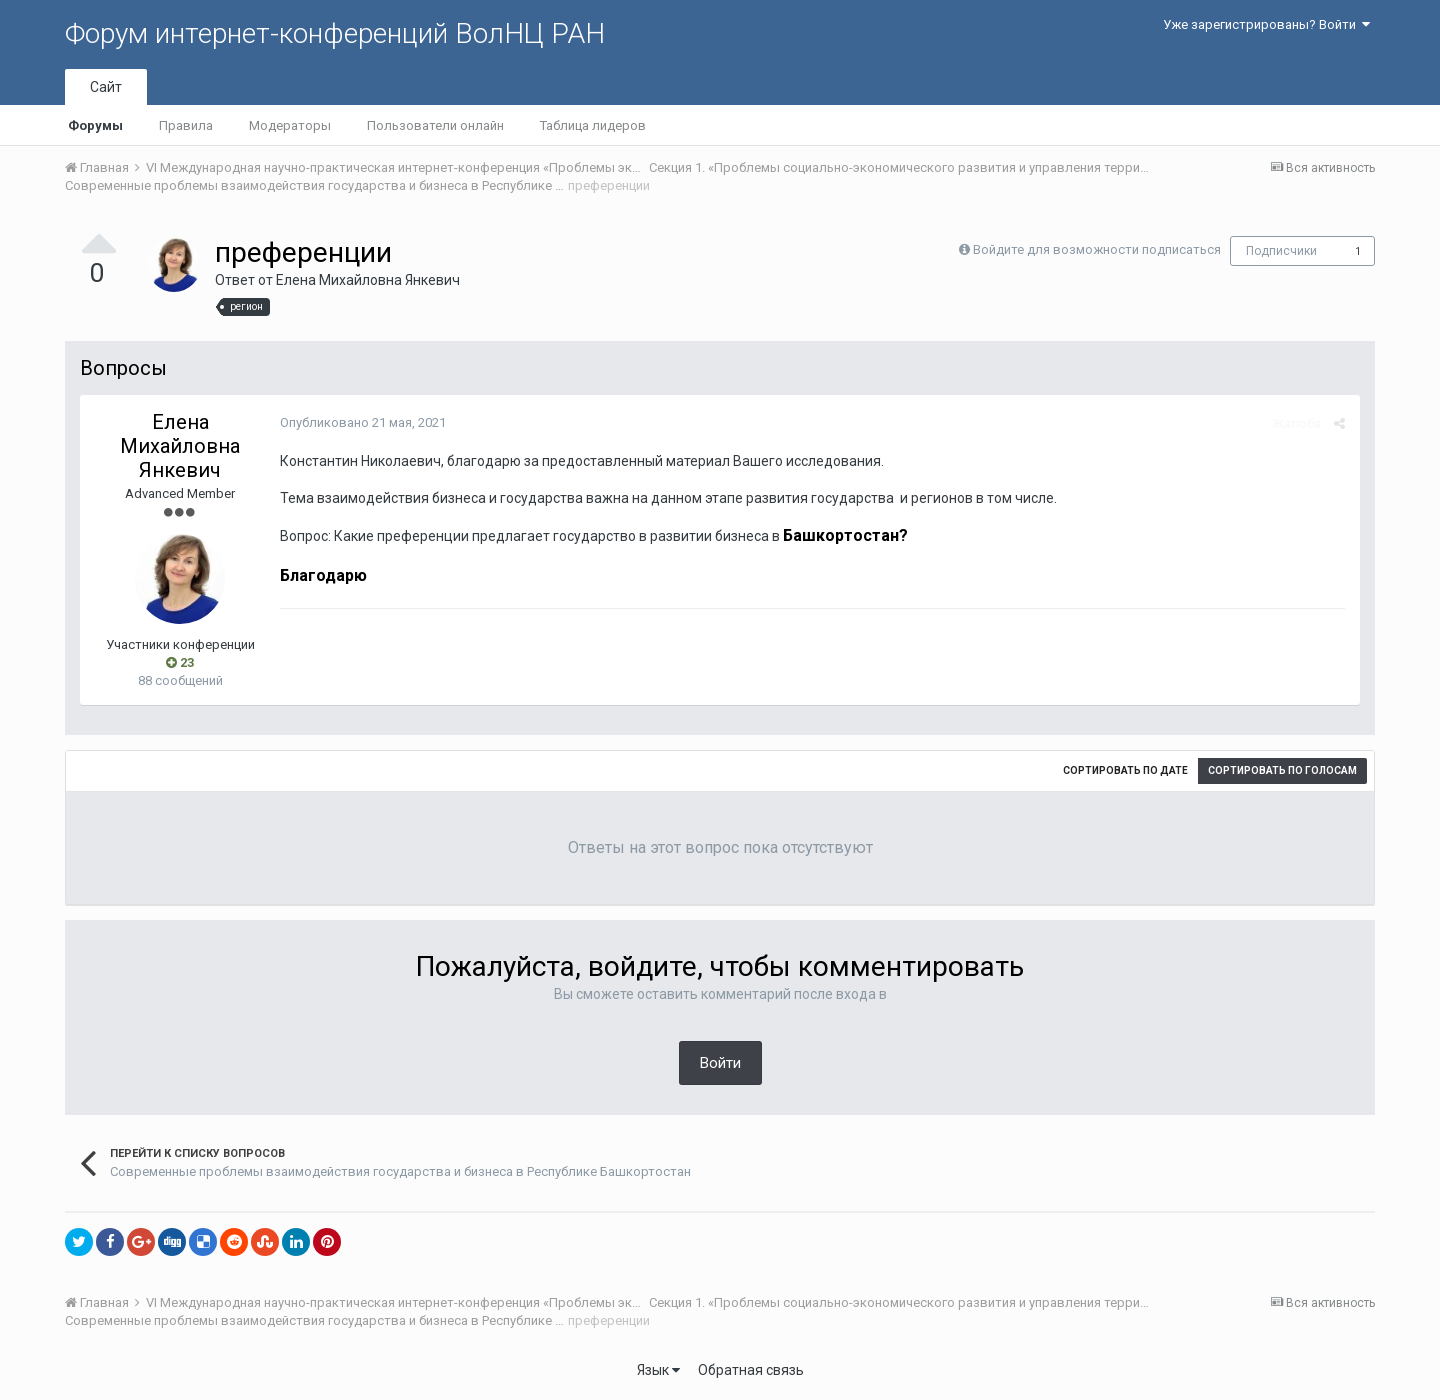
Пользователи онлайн (435, 125)
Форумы (95, 125)
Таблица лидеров (593, 125)
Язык (658, 1370)
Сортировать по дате (1125, 770)
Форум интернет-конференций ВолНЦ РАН (335, 33)
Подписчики (1281, 251)
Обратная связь (751, 1370)
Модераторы (290, 125)
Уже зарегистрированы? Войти (1266, 24)
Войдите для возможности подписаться (1097, 249)
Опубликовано (363, 422)
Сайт (106, 87)
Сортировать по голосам (1282, 770)
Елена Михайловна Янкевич (368, 280)
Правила (186, 125)
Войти (720, 1063)
